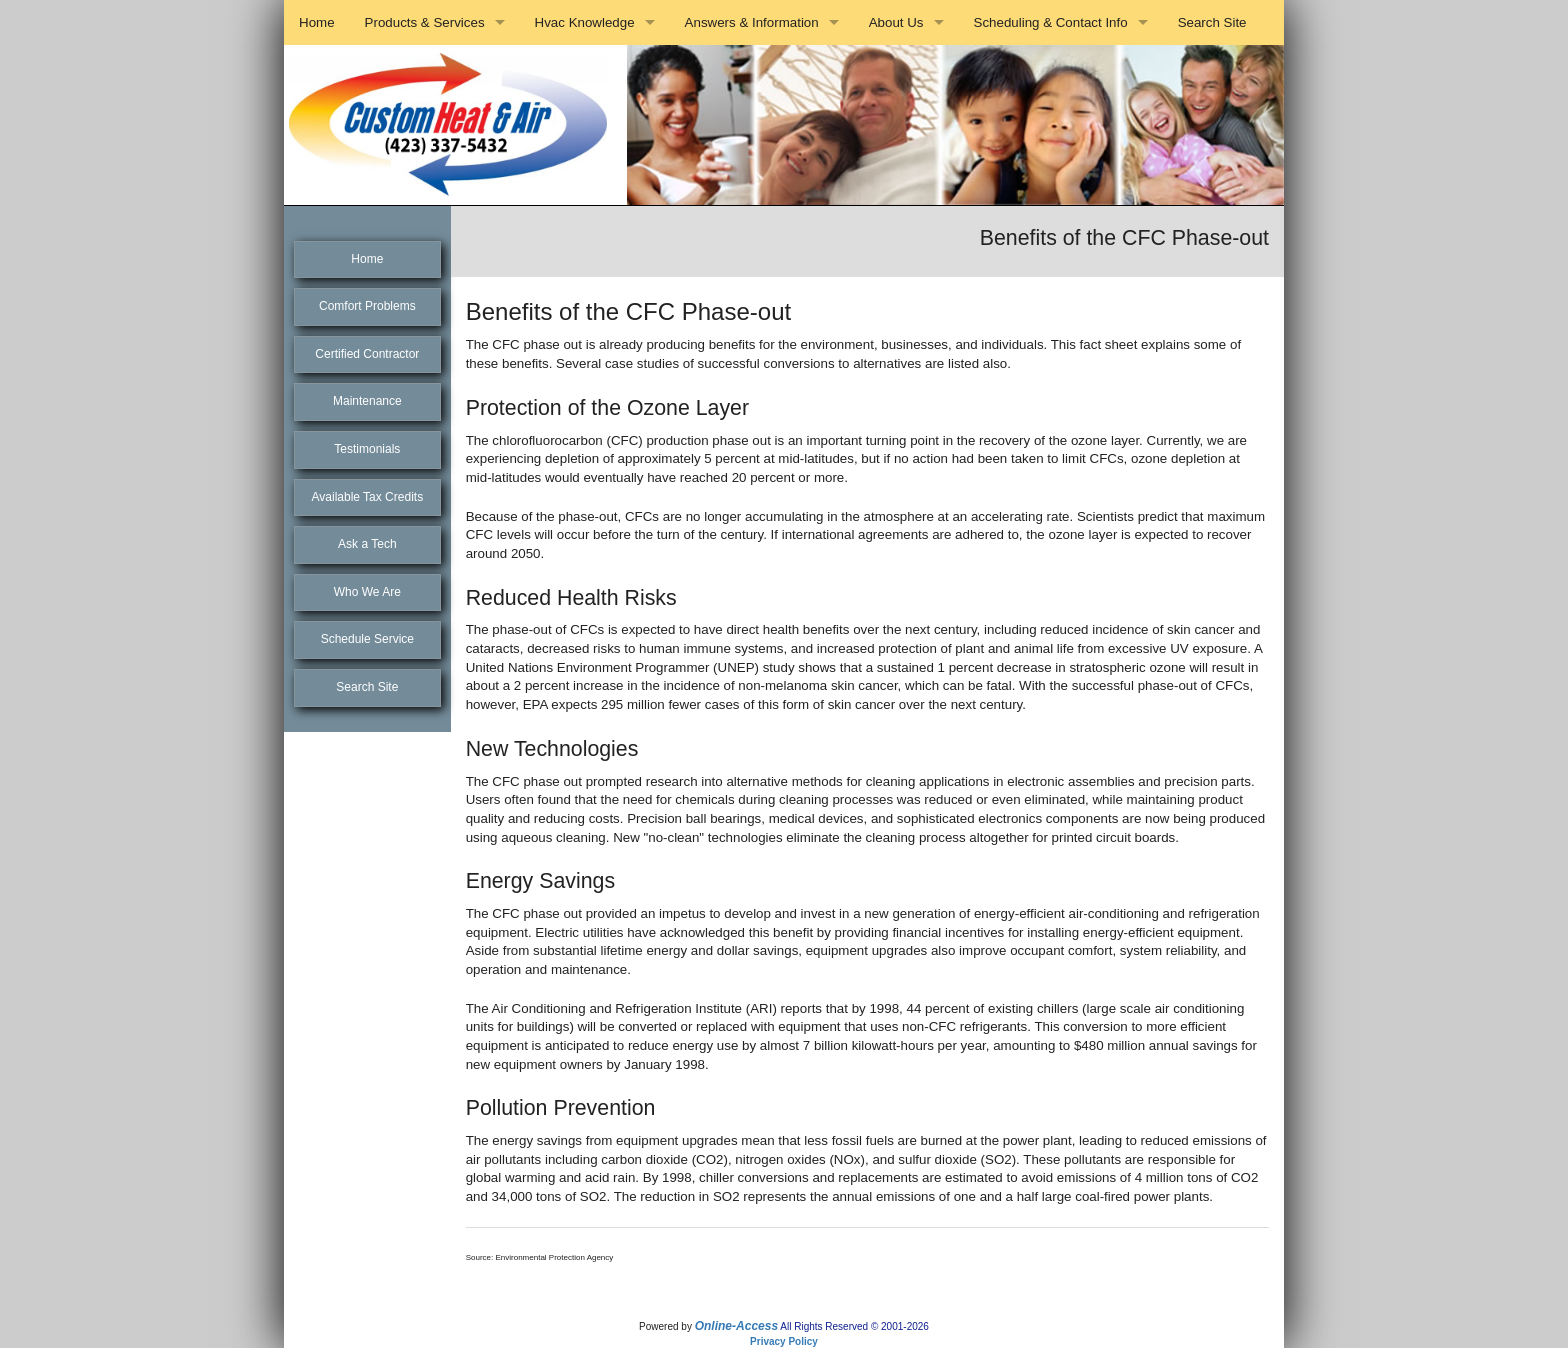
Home (317, 22)
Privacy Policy (784, 1341)
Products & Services (425, 22)
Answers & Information (752, 22)
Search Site (1212, 22)
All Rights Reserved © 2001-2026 (854, 1326)
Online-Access (736, 1326)
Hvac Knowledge (585, 22)
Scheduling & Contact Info (1051, 22)
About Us (896, 22)
